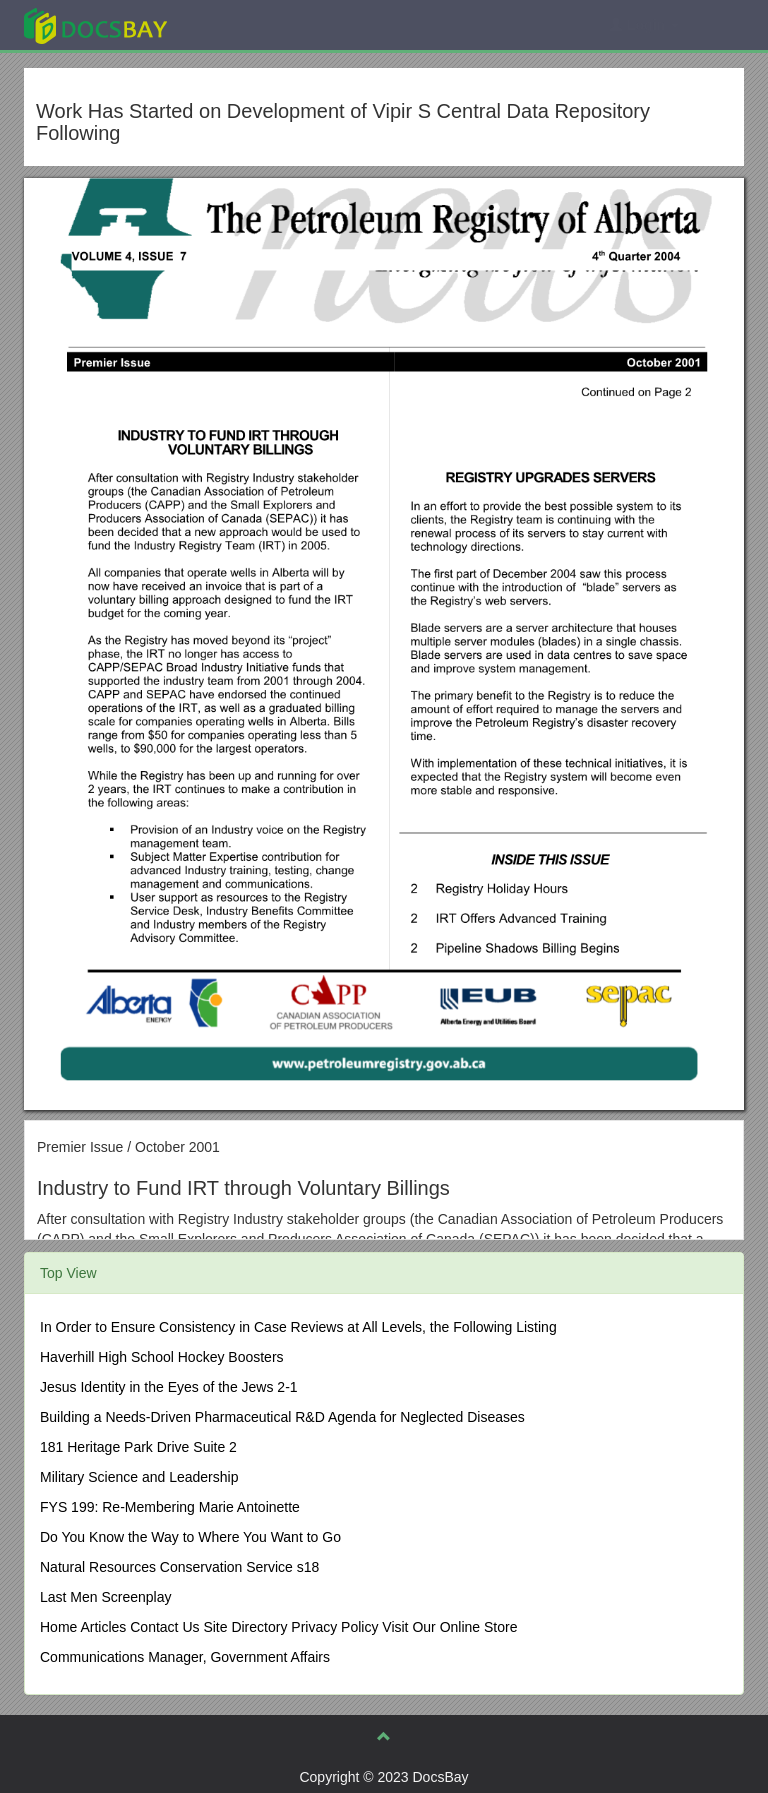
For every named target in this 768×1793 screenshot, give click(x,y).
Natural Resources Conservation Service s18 (179, 1567)
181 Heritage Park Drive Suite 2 (138, 1447)
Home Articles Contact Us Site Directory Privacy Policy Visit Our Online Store (278, 1627)
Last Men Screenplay (106, 1597)
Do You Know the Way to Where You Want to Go (190, 1537)
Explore (245, 24)
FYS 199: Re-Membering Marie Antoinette (170, 1507)
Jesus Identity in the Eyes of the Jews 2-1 (169, 1387)
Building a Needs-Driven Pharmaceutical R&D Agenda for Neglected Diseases (282, 1417)
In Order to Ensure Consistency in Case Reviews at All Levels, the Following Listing (298, 1327)
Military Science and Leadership (139, 1477)
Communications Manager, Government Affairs (185, 1657)
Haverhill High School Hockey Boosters (162, 1357)
